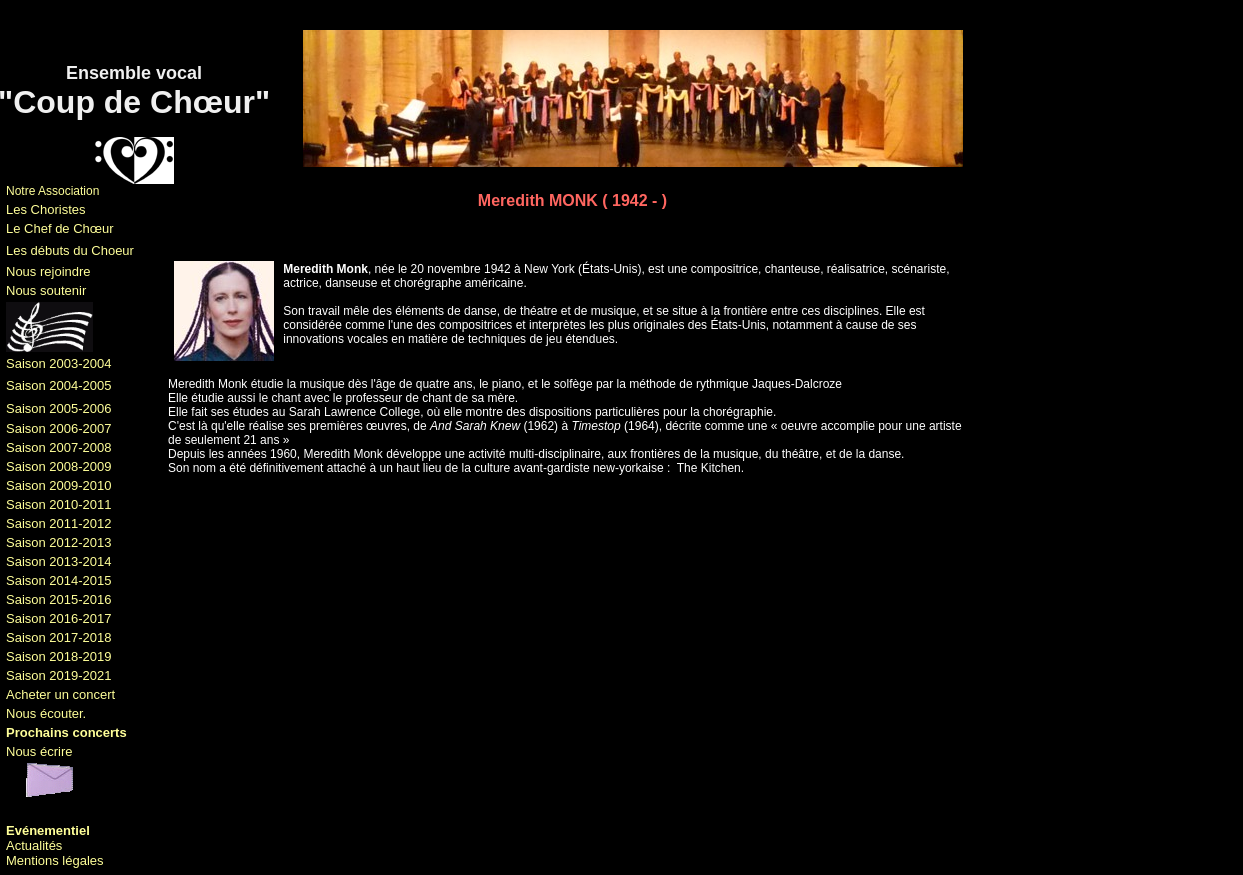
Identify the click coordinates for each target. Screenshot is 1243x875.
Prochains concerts (66, 732)
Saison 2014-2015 (59, 580)
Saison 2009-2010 (59, 485)
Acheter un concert (60, 694)
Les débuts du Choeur (70, 250)
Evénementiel (48, 830)
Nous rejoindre (48, 271)
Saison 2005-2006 (59, 408)
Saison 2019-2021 (59, 675)
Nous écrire (39, 751)
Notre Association (52, 191)
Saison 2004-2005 (59, 385)
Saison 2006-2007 (59, 428)
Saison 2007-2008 (59, 447)
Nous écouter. (46, 713)
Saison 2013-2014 (59, 561)
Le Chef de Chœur (60, 228)
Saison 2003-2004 (59, 363)
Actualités (34, 845)
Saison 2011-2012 (59, 523)
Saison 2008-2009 (59, 466)
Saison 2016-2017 (59, 618)
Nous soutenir (46, 290)
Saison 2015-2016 (59, 599)
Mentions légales (55, 860)
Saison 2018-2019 (59, 656)
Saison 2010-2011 (59, 504)
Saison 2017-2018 (59, 637)
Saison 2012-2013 (59, 542)
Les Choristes (45, 209)
